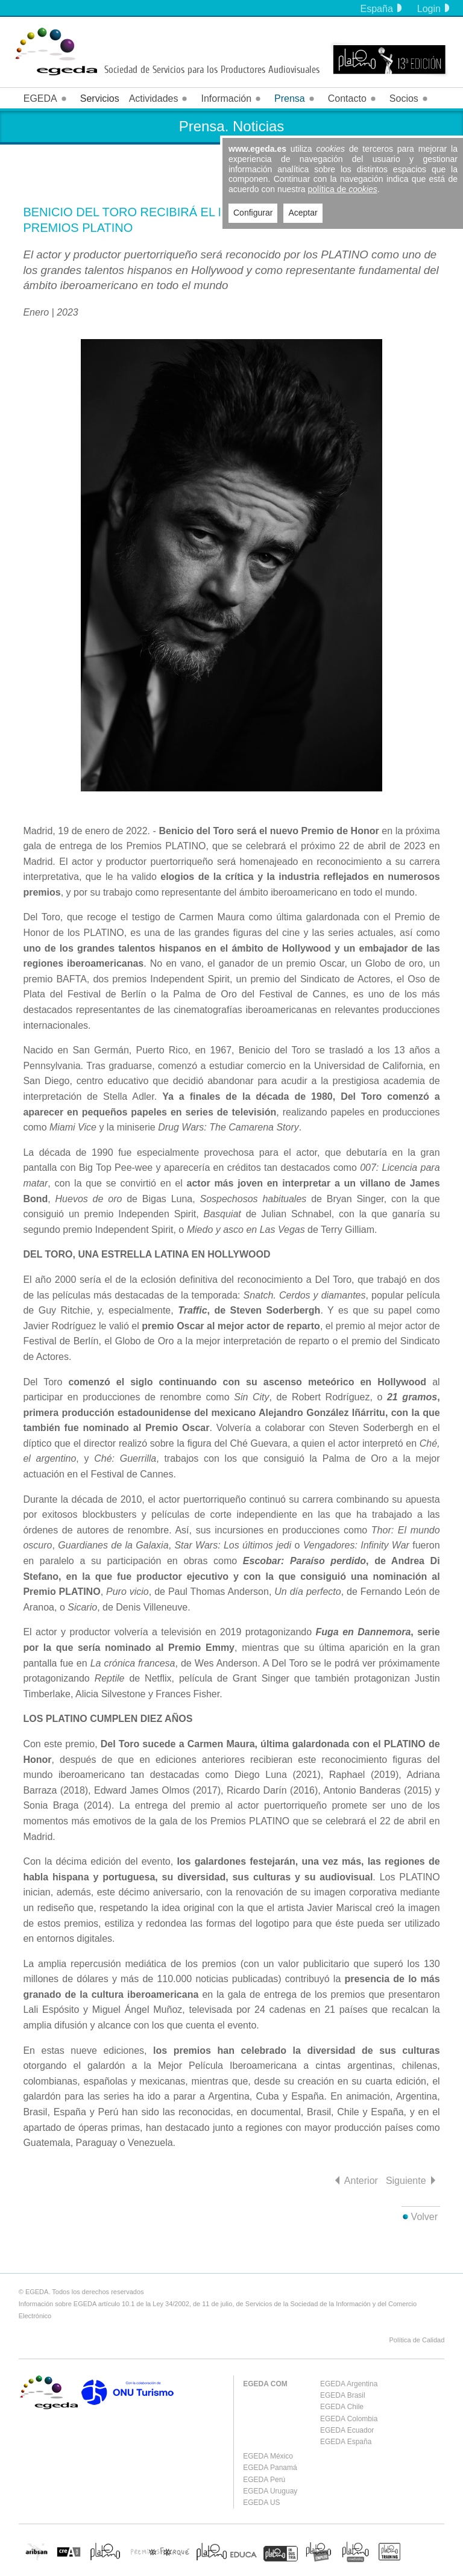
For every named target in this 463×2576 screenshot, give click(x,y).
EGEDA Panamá (270, 2467)
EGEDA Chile (342, 2407)
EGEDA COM (265, 2384)
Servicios (99, 98)
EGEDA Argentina (348, 2384)
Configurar (252, 212)
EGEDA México (268, 2456)
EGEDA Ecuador (347, 2430)
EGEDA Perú (264, 2479)
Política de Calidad (417, 2340)
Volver (424, 2217)
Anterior (361, 2180)
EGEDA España (345, 2441)
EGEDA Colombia (348, 2419)
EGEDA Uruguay (270, 2491)
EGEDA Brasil (342, 2395)
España (381, 9)
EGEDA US (261, 2502)
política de (342, 189)
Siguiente (406, 2180)
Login (433, 9)
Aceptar (302, 212)
